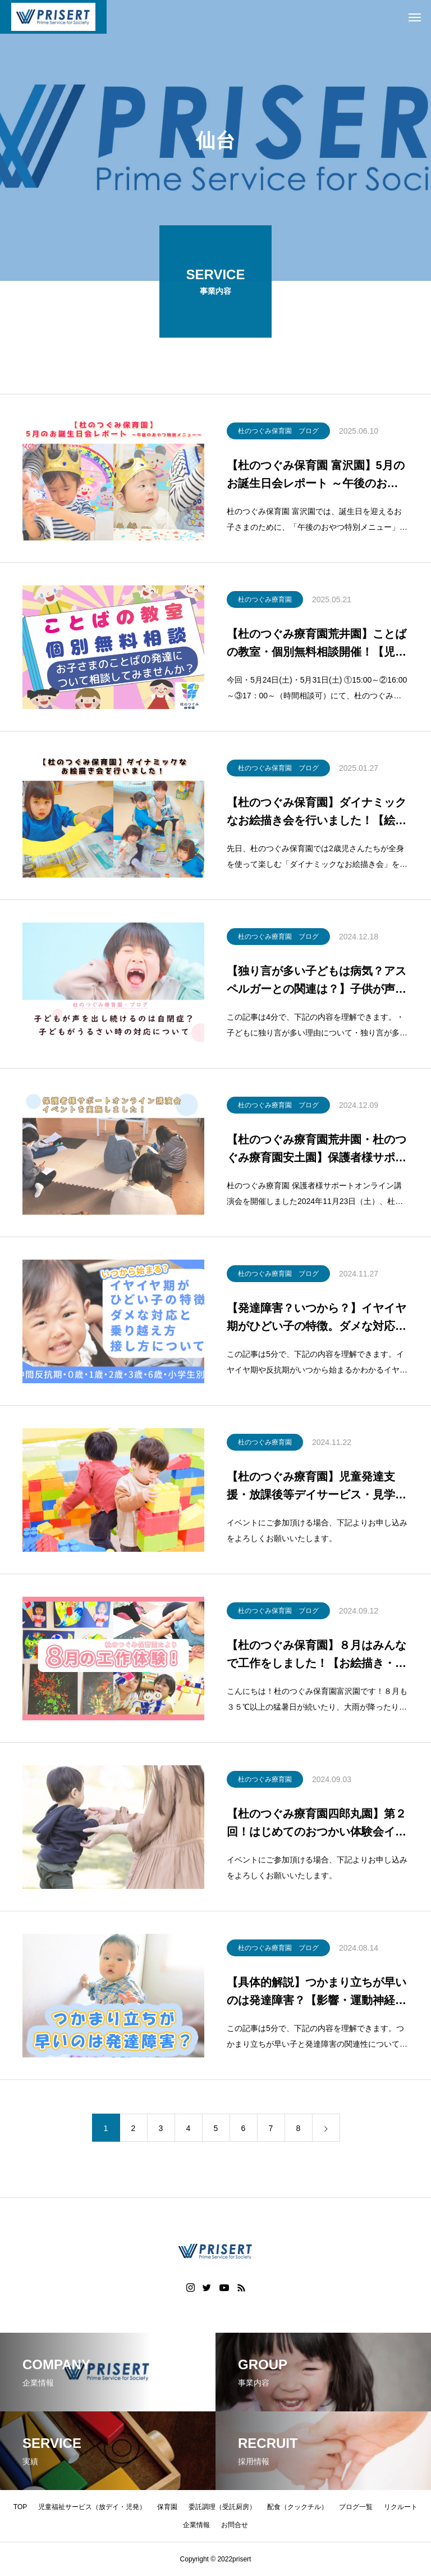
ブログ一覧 (356, 2507)
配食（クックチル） (297, 2507)
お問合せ (234, 2525)
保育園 (167, 2507)
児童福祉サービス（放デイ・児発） (92, 2507)
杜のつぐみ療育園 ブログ (278, 939)
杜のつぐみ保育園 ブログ (278, 433)
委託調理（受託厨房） (222, 2507)
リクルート (401, 2507)
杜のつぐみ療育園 (265, 602)
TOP (20, 2507)
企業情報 (196, 2525)
